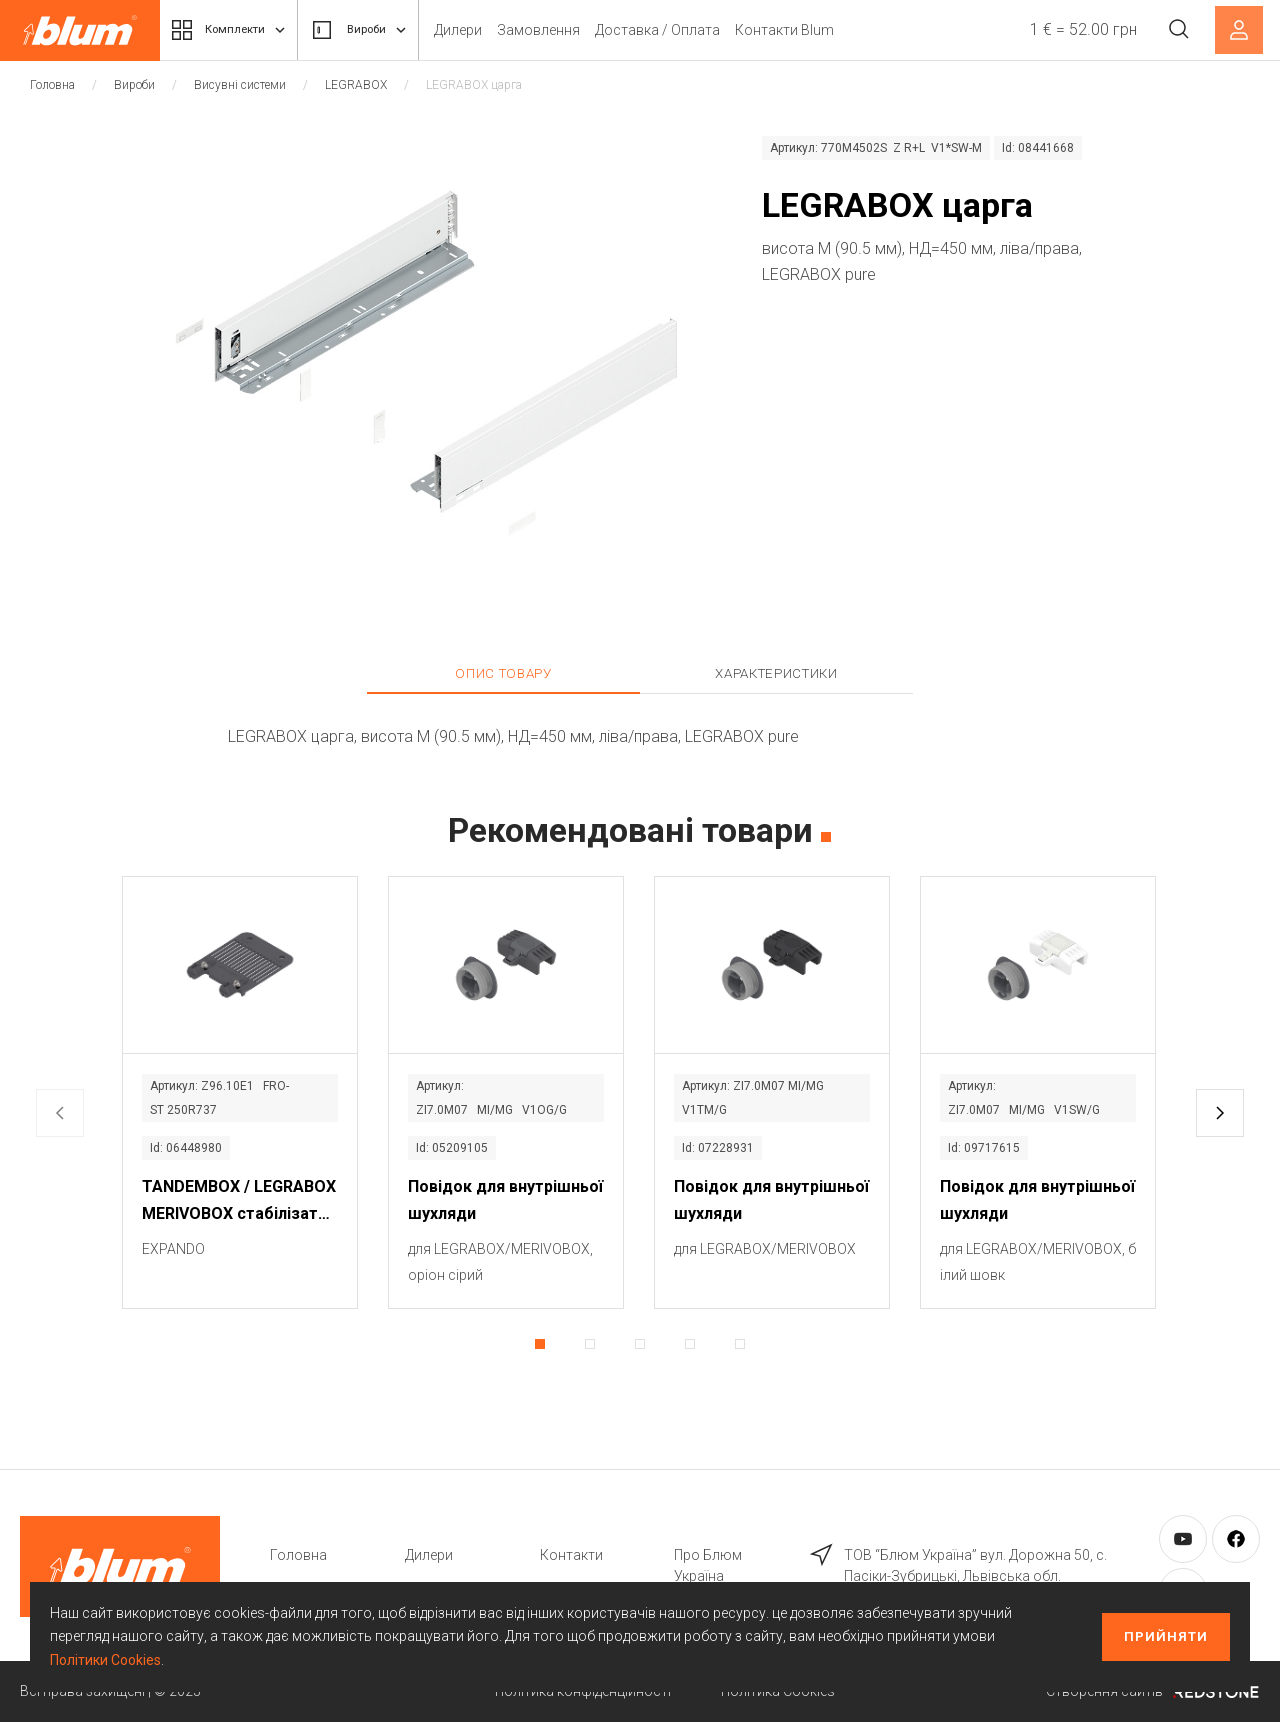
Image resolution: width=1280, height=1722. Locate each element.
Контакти (571, 1555)
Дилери (493, 30)
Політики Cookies (105, 1660)
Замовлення (573, 30)
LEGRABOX (356, 85)
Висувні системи (240, 85)
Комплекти (238, 30)
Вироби (385, 30)
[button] (1220, 1113)
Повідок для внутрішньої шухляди (505, 1200)
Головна (52, 85)
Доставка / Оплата (692, 30)
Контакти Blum (819, 30)
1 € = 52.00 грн (1077, 29)
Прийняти (1166, 1636)
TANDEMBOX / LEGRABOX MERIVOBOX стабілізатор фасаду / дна (239, 1202)
